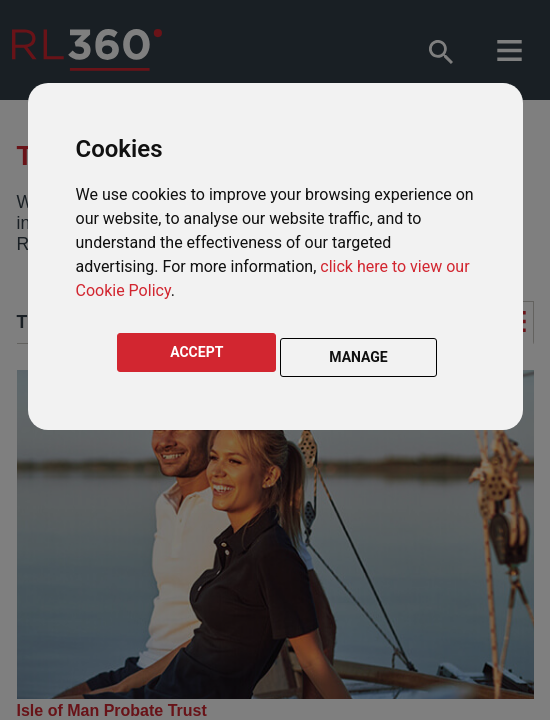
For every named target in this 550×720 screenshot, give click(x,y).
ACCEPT (196, 352)
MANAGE (358, 357)
